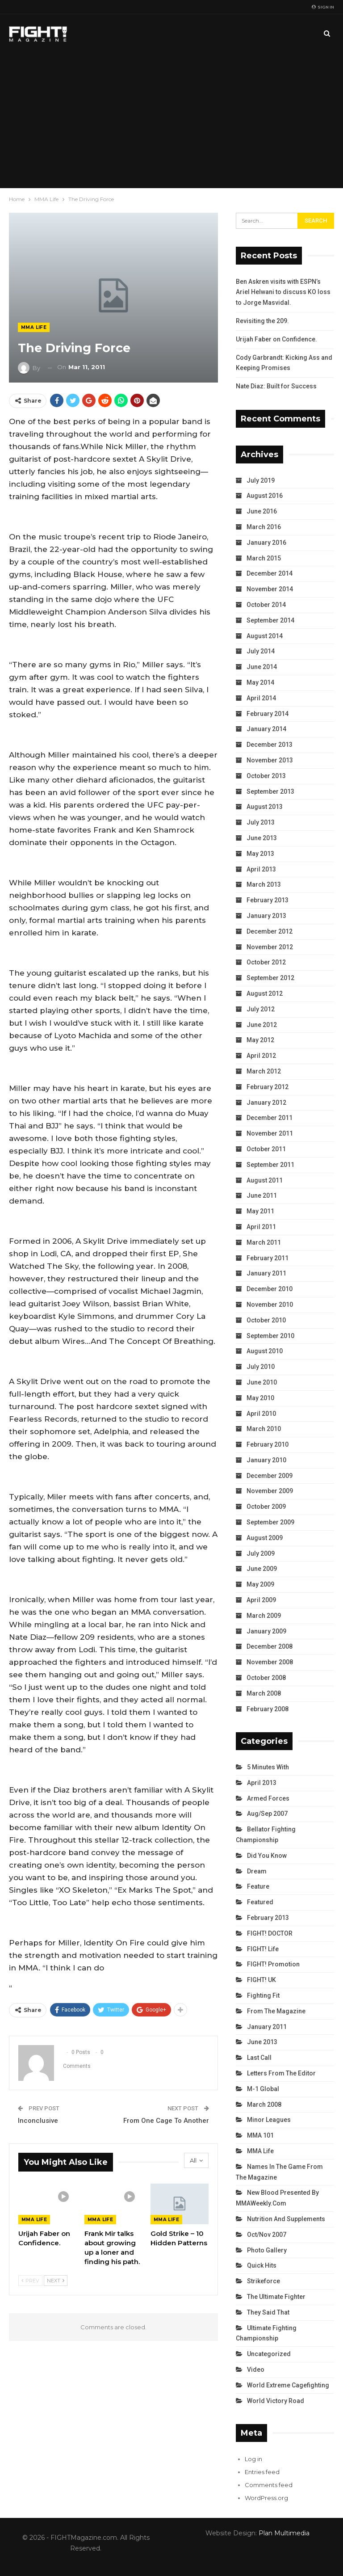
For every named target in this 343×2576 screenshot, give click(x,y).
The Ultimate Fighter (276, 2296)
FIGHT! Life (263, 1949)
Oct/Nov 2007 (266, 2234)
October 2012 (266, 962)
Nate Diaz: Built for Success (276, 386)
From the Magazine (276, 2011)
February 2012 (268, 1086)
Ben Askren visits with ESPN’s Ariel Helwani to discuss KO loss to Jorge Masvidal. (283, 292)
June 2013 (262, 838)
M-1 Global (263, 2088)
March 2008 (264, 1693)
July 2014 (261, 651)
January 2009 (266, 1631)
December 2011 (270, 1117)
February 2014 (268, 713)
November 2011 (270, 1133)
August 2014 (265, 636)
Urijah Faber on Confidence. (276, 339)
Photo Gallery (267, 2250)
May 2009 (260, 1584)
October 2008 (266, 1677)
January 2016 (266, 542)
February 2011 (268, 1258)
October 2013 (266, 775)
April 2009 (261, 1600)
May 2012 (260, 1040)
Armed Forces (268, 1798)
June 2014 (262, 666)
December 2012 (270, 931)
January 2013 (266, 915)
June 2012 (262, 1024)
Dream (257, 1871)
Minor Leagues (269, 2119)
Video (255, 2369)
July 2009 (261, 1553)
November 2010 (270, 1304)
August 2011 (265, 1180)
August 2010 (265, 1351)
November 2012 (270, 947)
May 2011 (260, 1211)
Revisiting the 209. (262, 320)
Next (55, 2280)
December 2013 (270, 744)
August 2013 (265, 806)
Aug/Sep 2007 (267, 1813)
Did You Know (267, 1855)
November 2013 (270, 760)
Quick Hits (261, 2265)
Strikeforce (263, 2281)
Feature (258, 1886)
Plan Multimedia (284, 2533)
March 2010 (264, 1428)
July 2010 (261, 1366)
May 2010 (260, 1398)
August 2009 (265, 1537)
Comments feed (269, 2484)
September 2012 (270, 977)
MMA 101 (260, 2135)
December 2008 (270, 1646)
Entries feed (262, 2471)
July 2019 (261, 480)
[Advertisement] (171, 120)
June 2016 (262, 511)
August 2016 (265, 495)
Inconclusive (38, 2121)
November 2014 (270, 589)
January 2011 (266, 1273)
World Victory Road (275, 2400)
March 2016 (264, 526)
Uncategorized (269, 2353)
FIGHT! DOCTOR (270, 1933)
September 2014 (270, 620)
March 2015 (264, 558)
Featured (260, 1902)
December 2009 (270, 1475)
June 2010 (262, 1382)
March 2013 (264, 884)
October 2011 (266, 1149)
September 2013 (270, 791)
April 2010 (261, 1413)
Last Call (259, 2057)
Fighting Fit (263, 1995)
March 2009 (264, 1615)
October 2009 (266, 1506)
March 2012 (264, 1071)
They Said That (268, 2312)
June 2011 (262, 1195)
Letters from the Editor (281, 2073)
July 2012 (261, 1009)
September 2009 (270, 1522)
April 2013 (261, 869)
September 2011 (270, 1164)
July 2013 (261, 822)
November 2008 (270, 1662)
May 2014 (260, 682)
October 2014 (266, 604)
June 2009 (262, 1568)
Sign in (323, 6)
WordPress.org (266, 2497)
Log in (253, 2458)
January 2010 (266, 1460)
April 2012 (261, 1055)
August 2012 (265, 993)
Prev (30, 2280)
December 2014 (270, 573)
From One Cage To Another (166, 2121)
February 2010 (268, 1444)
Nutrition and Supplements (286, 2218)
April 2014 (261, 698)
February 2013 (268, 900)
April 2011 (261, 1226)
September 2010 (270, 1335)
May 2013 (260, 853)
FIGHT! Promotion (273, 1964)
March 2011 (264, 1242)
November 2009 (270, 1490)
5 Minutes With (268, 1767)
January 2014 (266, 728)
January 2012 (266, 1102)
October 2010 (266, 1320)
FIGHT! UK (261, 1979)
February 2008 (268, 1709)
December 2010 (270, 1288)
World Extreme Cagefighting (288, 2385)
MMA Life (33, 327)
